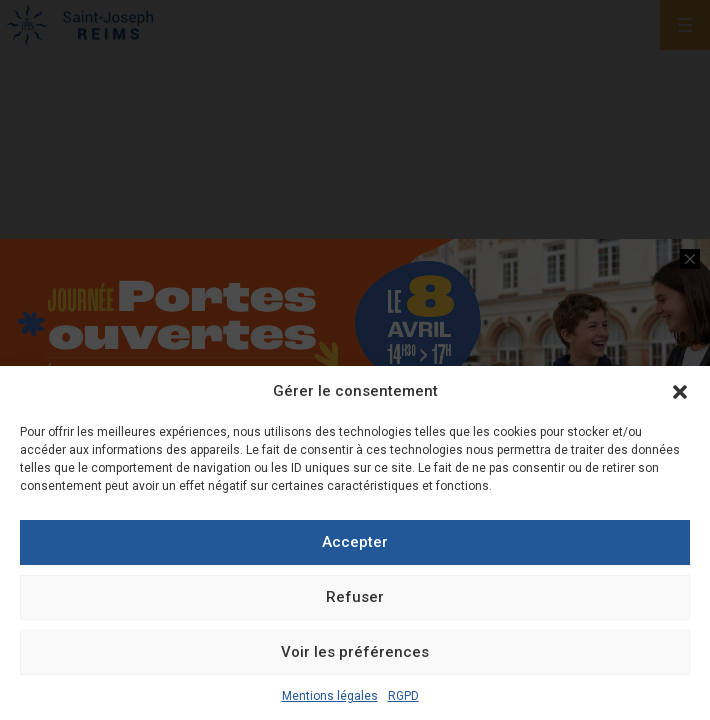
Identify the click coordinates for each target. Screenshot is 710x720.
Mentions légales (330, 696)
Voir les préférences (355, 652)
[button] (680, 392)
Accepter (355, 542)
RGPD (403, 696)
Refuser (355, 597)
